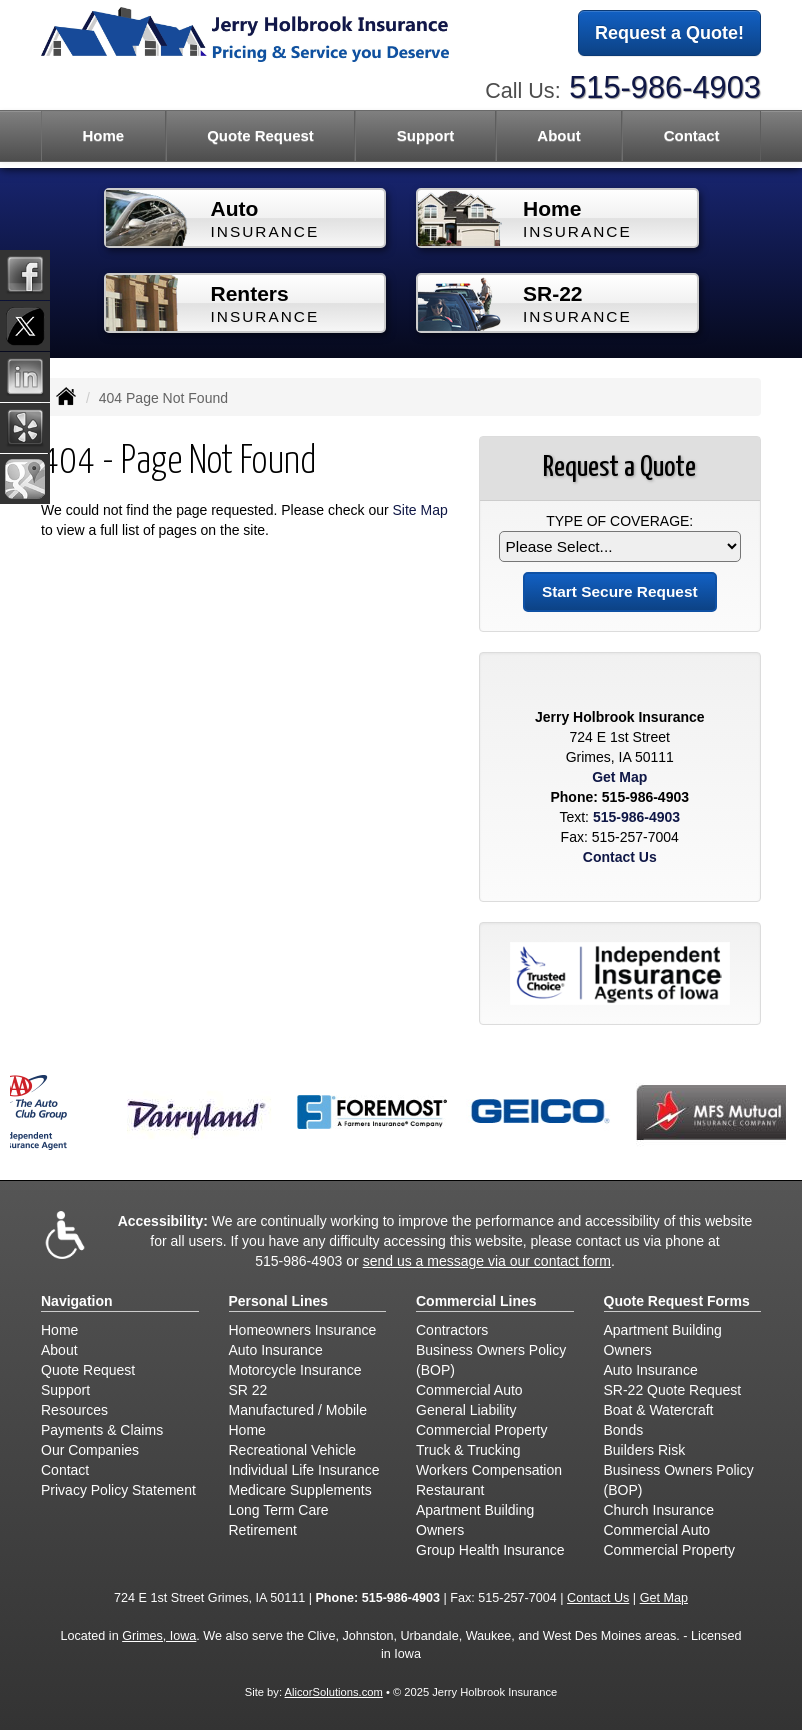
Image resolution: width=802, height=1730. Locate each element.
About (59, 1350)
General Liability (466, 1410)
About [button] (558, 135)
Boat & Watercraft (659, 1410)
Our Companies (90, 1450)
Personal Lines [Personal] (279, 1301)
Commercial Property (481, 1430)
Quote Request (88, 1370)
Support (65, 1390)
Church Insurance (659, 1510)
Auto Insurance (276, 1350)
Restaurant (450, 1490)
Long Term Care (279, 1510)
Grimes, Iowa (159, 1636)
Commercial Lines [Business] (476, 1301)
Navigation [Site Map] (77, 1301)
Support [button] (426, 135)
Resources (74, 1410)
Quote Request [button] (260, 135)
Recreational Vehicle (293, 1450)
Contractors (452, 1330)
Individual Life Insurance (304, 1470)
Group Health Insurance (490, 1550)
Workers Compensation (489, 1470)
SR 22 (248, 1390)
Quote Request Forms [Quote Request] (677, 1301)
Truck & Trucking (468, 1450)
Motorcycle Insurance (295, 1370)
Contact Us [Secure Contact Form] (620, 857)
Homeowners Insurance (303, 1330)
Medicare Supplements (300, 1490)
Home (103, 135)
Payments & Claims (102, 1430)
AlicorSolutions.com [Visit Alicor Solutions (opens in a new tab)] (334, 1692)
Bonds (624, 1430)
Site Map (420, 510)
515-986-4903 (665, 87)
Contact (692, 135)
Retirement (263, 1530)
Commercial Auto (469, 1390)
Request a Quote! (669, 33)
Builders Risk (645, 1450)
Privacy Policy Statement (118, 1490)
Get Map (619, 777)
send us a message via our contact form (487, 1261)
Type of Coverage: (619, 521)
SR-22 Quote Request (673, 1390)
